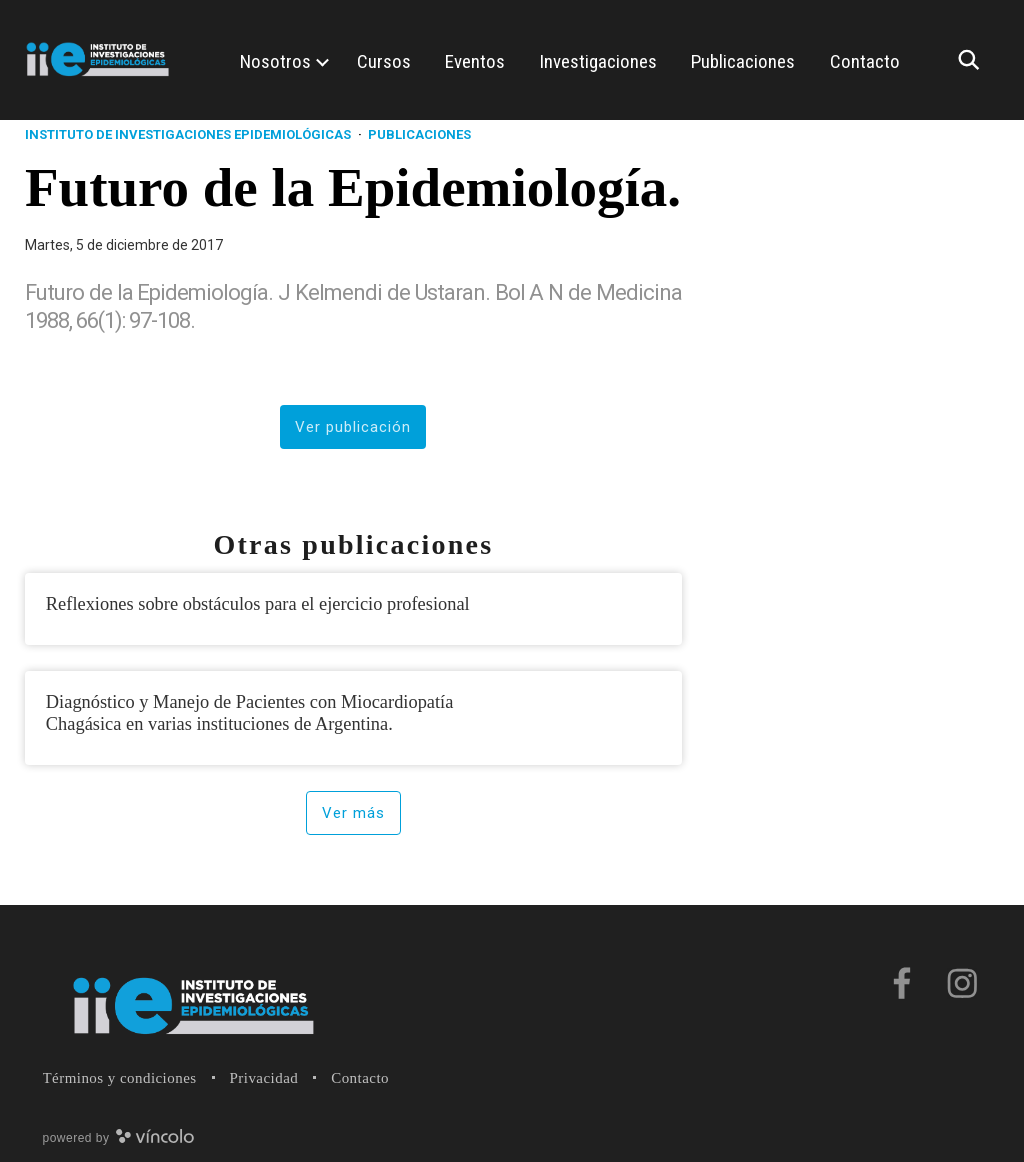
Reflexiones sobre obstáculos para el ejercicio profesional (258, 604)
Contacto (360, 1078)
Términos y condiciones (120, 1078)
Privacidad (264, 1078)
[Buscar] (974, 60)
